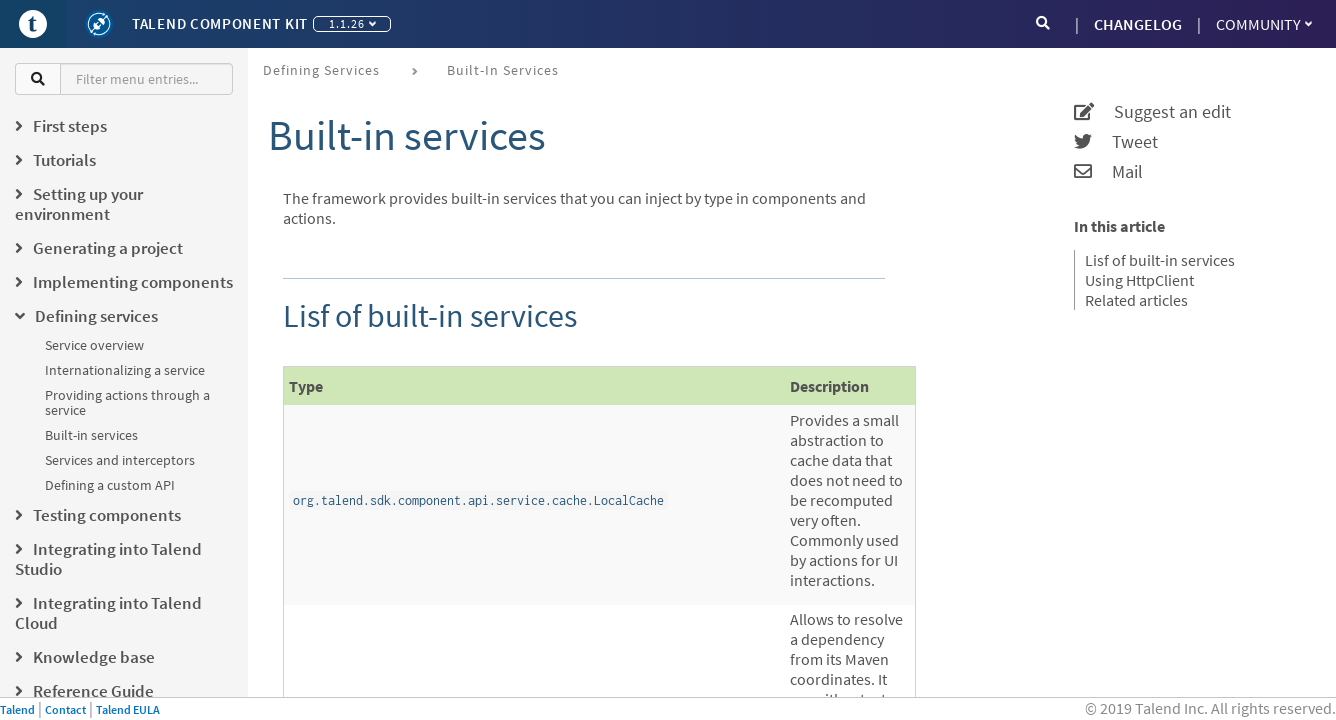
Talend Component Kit (220, 23)
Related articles (1136, 300)
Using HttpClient (1139, 280)
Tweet (1116, 142)
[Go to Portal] (33, 24)
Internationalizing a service (125, 370)
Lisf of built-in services (1160, 260)
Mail (1108, 172)
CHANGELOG (1138, 24)
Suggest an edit (1152, 112)
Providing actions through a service (127, 402)
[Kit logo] (99, 24)
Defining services (321, 70)
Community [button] (1264, 24)
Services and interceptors (120, 460)
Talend (17, 709)
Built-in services (91, 435)
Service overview (94, 345)
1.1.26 (352, 23)
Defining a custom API (110, 485)
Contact (65, 709)
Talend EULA (128, 709)
